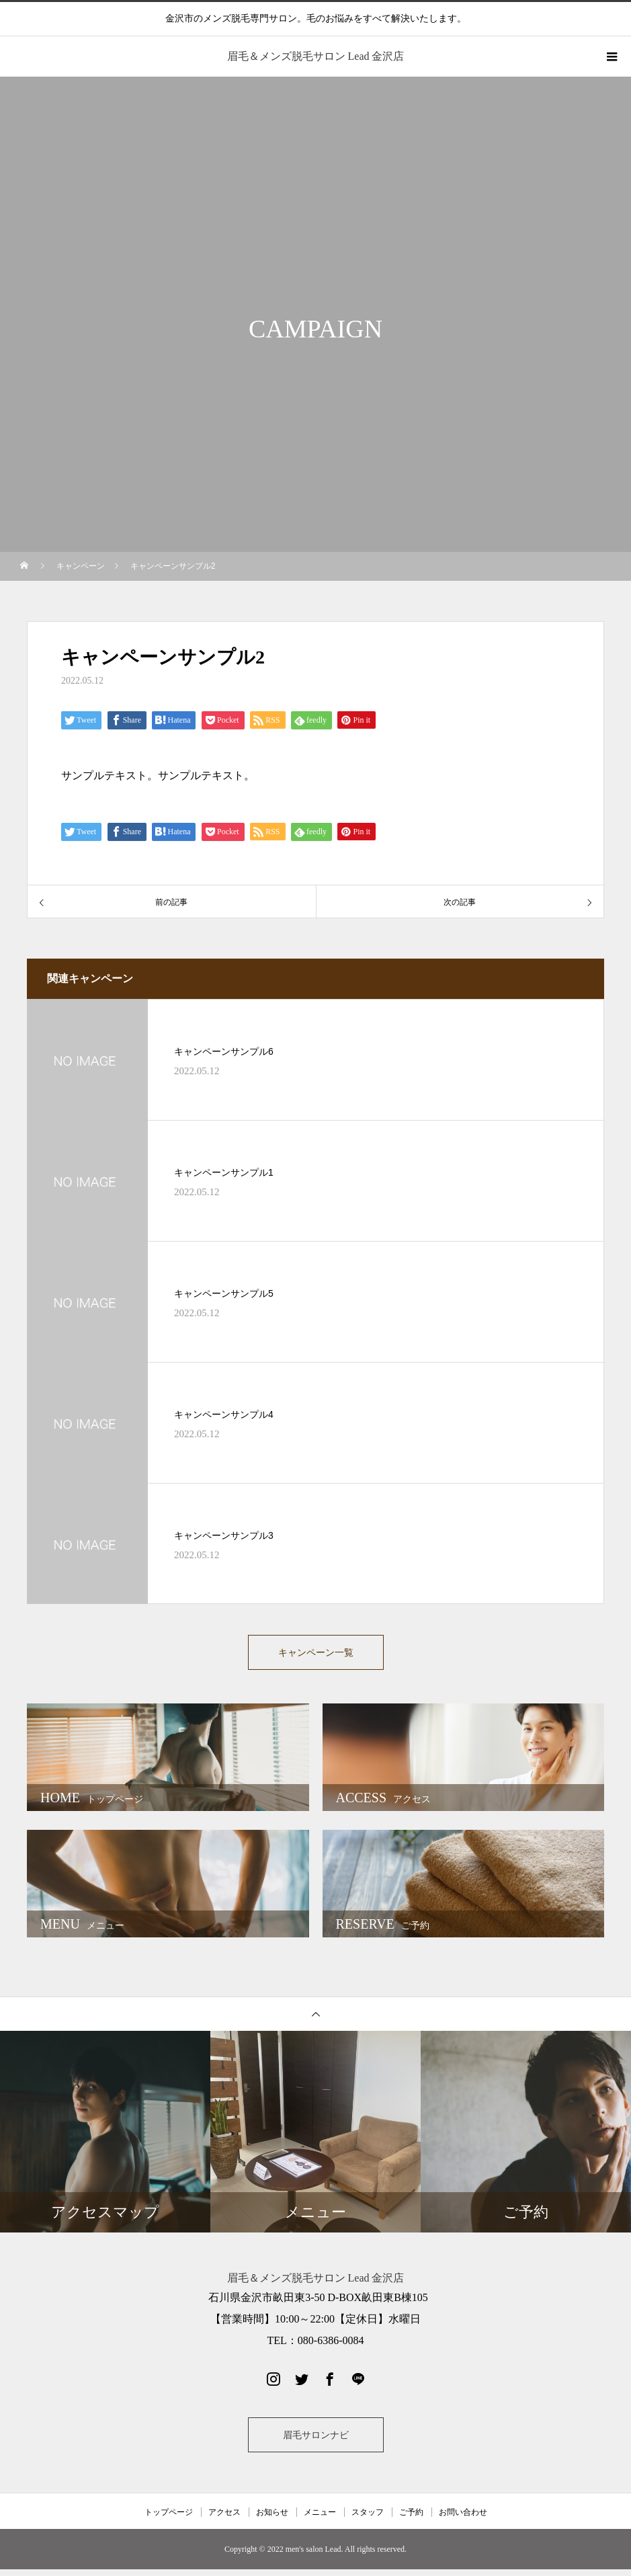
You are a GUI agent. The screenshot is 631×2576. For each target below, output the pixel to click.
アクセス (224, 2519)
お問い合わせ (463, 2519)
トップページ (168, 2519)
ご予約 (411, 2519)
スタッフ (367, 2519)
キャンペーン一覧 (316, 1655)
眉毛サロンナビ (316, 2441)
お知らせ (272, 2519)
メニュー (320, 2519)
